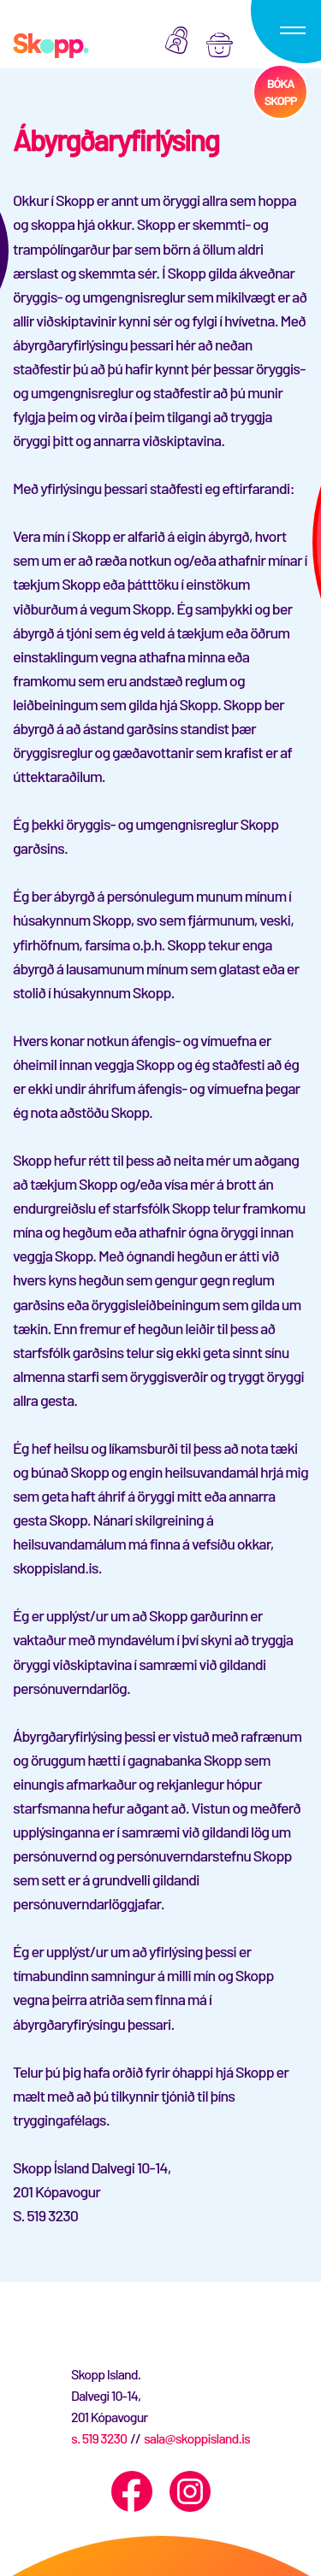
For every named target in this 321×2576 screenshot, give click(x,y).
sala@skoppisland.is (197, 2438)
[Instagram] (190, 2491)
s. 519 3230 (99, 2438)
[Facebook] (131, 2491)
